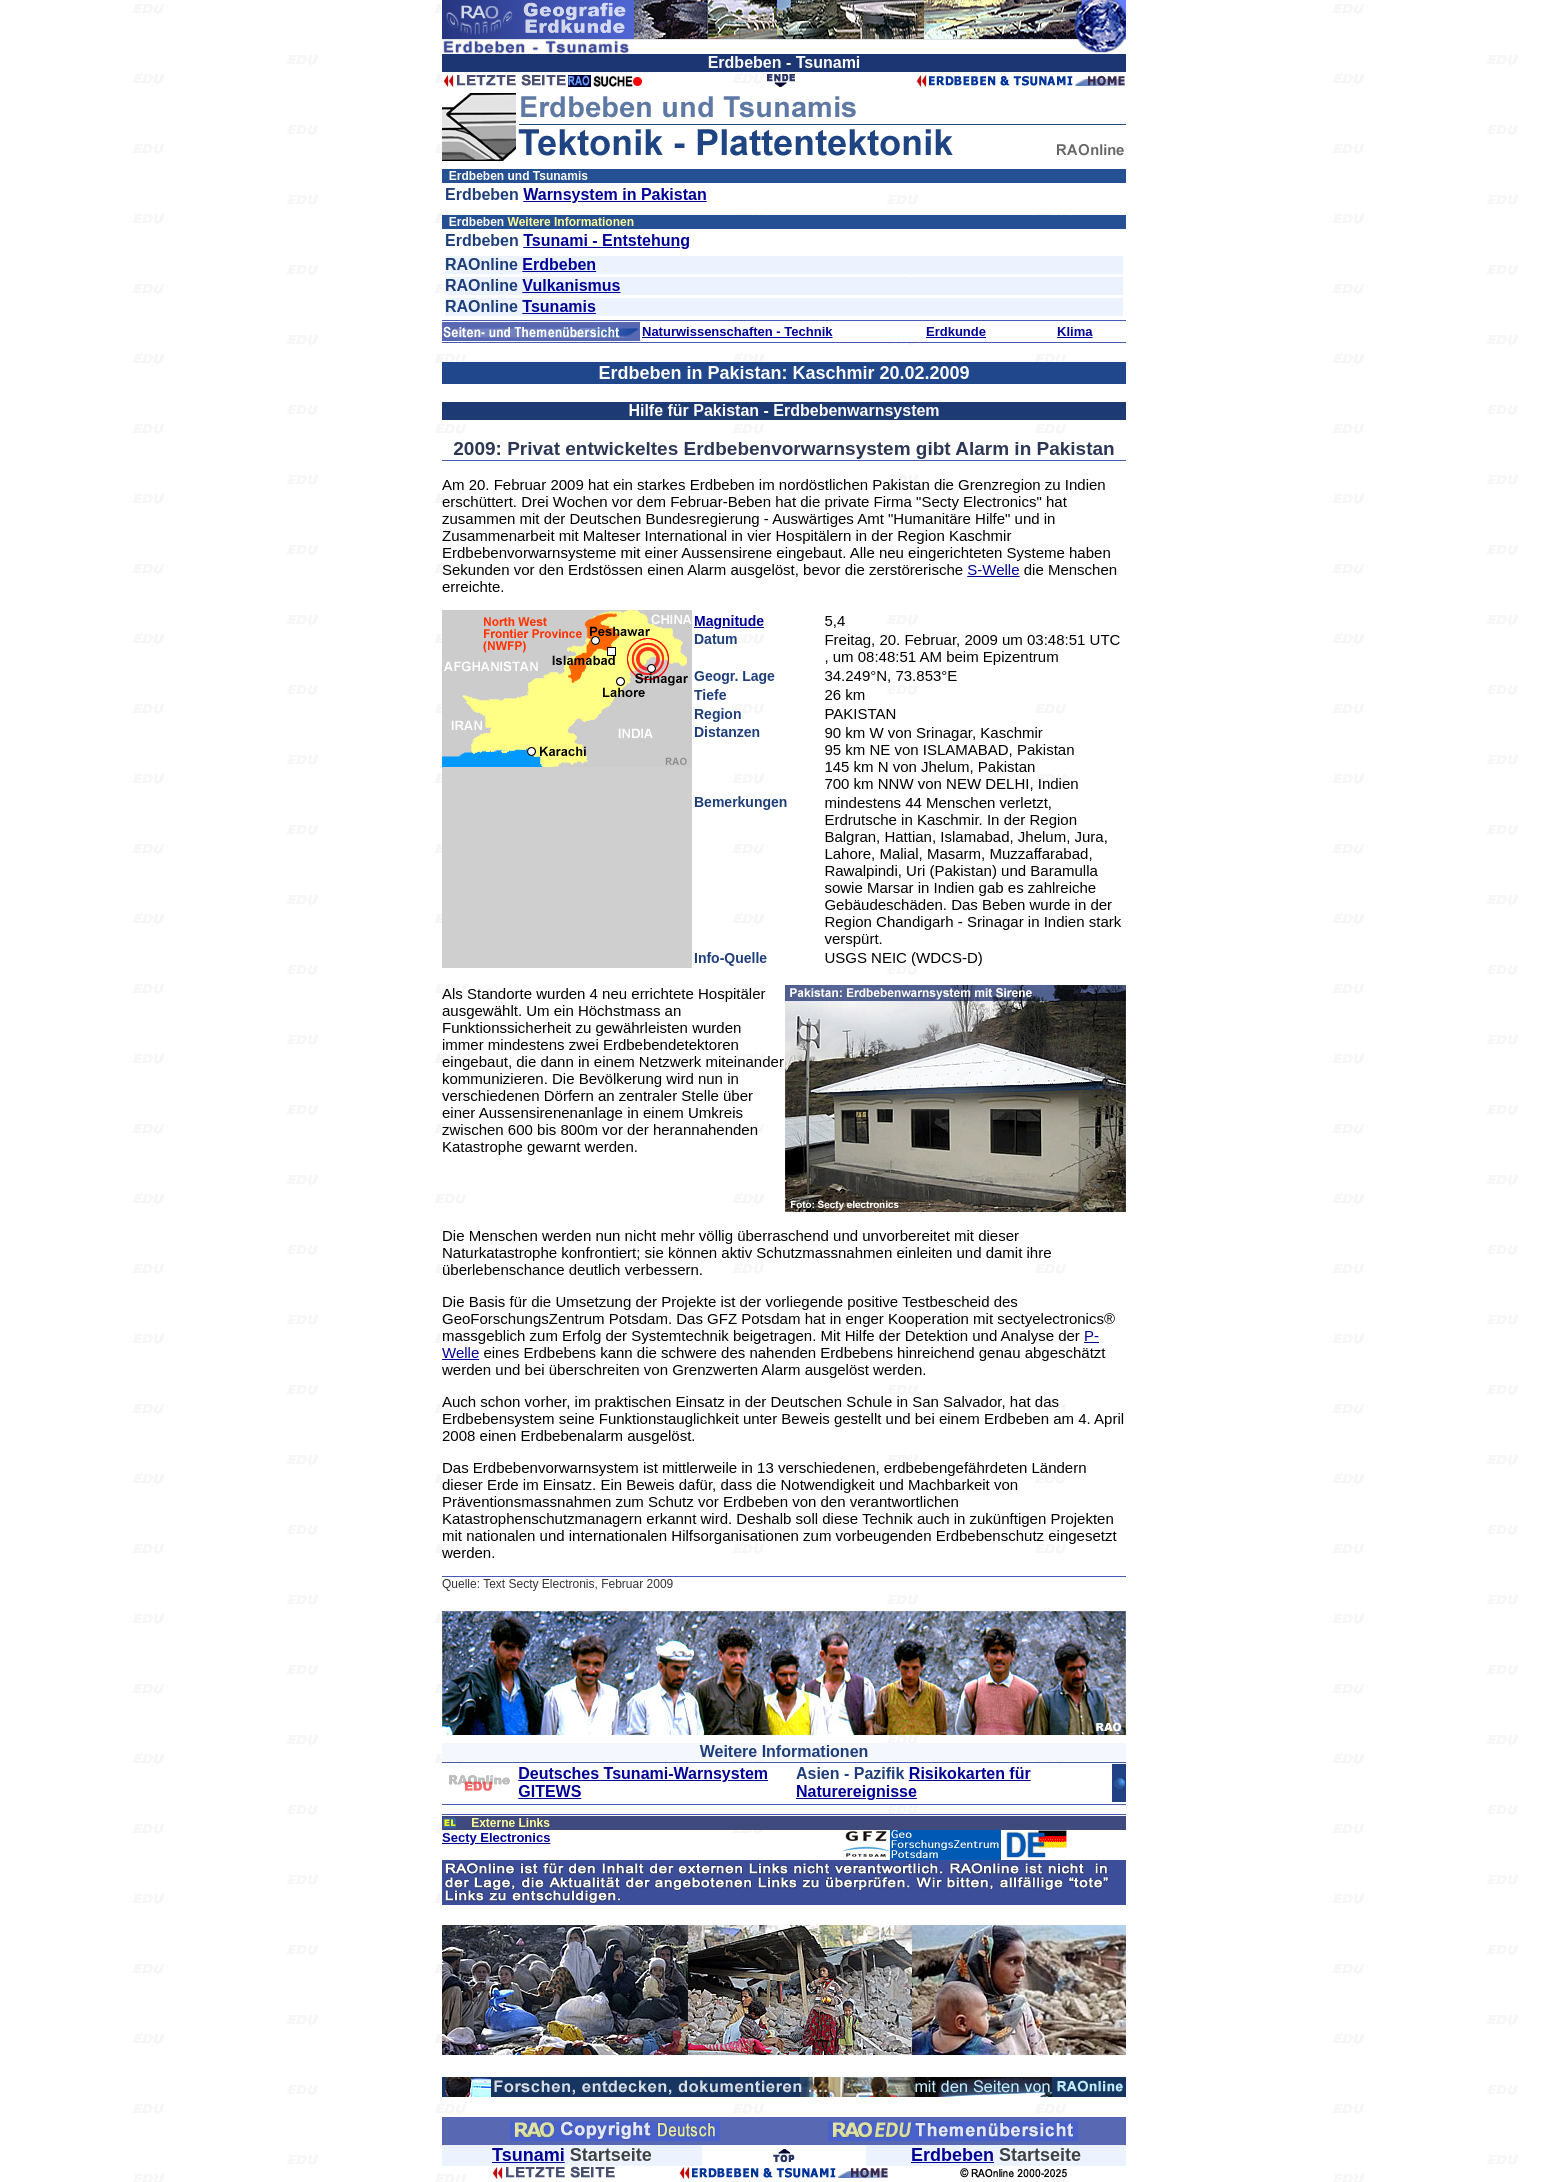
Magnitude (729, 621)
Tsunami (528, 2155)
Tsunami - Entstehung (606, 240)
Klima (1074, 331)
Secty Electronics (496, 1837)
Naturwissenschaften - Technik (737, 331)
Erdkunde (956, 331)
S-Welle (993, 569)
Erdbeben (559, 264)
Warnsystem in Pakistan (614, 194)
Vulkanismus (571, 285)
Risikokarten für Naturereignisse (913, 1782)
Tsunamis (559, 306)
